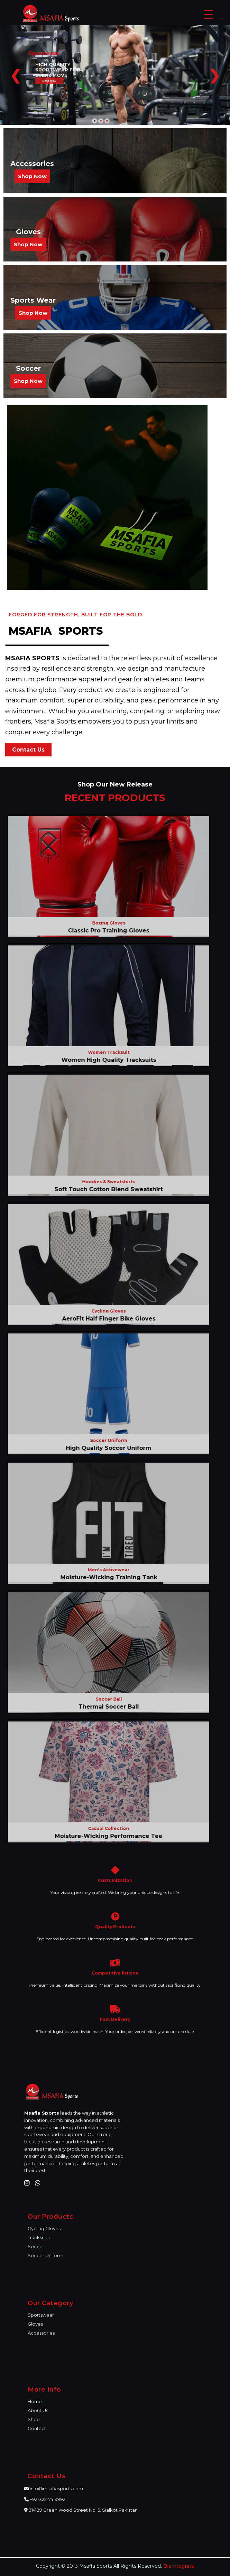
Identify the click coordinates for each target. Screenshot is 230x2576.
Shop (34, 2419)
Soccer (36, 2246)
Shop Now (32, 176)
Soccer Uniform (45, 2255)
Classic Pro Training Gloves (104, 930)
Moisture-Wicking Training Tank (104, 1577)
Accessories (41, 2333)
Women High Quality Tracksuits (104, 1060)
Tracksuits (38, 2237)
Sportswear (41, 2315)
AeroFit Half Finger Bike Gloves (104, 1318)
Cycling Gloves (44, 2228)
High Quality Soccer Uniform (104, 1448)
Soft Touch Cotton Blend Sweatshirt (104, 1189)
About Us (38, 2410)
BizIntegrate (178, 2566)
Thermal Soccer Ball (104, 1706)
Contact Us (28, 749)
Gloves (35, 2324)
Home (35, 2401)
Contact (37, 2428)
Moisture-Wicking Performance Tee (104, 1836)
